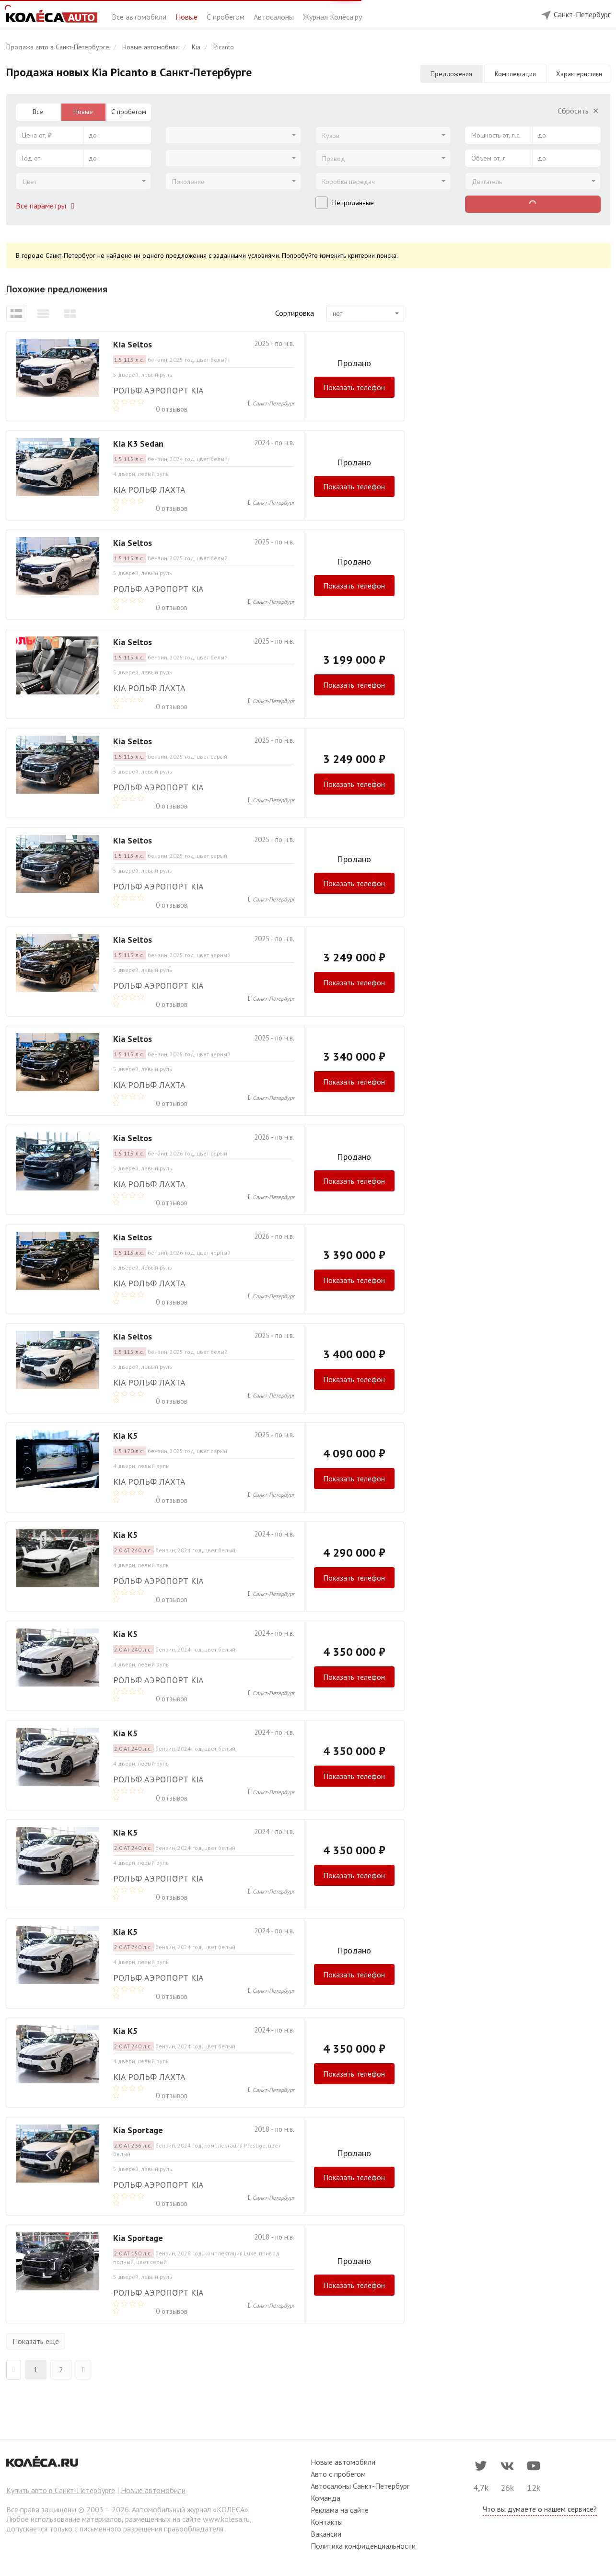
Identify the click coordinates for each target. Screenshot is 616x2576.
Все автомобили (140, 17)
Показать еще (35, 2341)
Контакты (327, 2522)
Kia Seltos (132, 344)
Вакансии (326, 2534)
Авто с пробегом (338, 2474)
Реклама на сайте (340, 2510)
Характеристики (579, 73)
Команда (325, 2498)
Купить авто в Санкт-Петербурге (60, 2490)
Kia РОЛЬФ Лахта (149, 489)
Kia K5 (125, 1435)
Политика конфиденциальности (363, 2546)
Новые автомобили (153, 2490)
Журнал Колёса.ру (332, 17)
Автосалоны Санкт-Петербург (360, 2486)
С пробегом (226, 17)
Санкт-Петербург (273, 403)
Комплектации (515, 73)
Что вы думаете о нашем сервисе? (540, 2509)
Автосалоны (275, 17)
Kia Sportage (138, 2130)
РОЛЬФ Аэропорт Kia (158, 390)
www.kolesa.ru (226, 2519)
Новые (187, 17)
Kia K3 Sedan (138, 443)
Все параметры (47, 205)
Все (38, 111)
